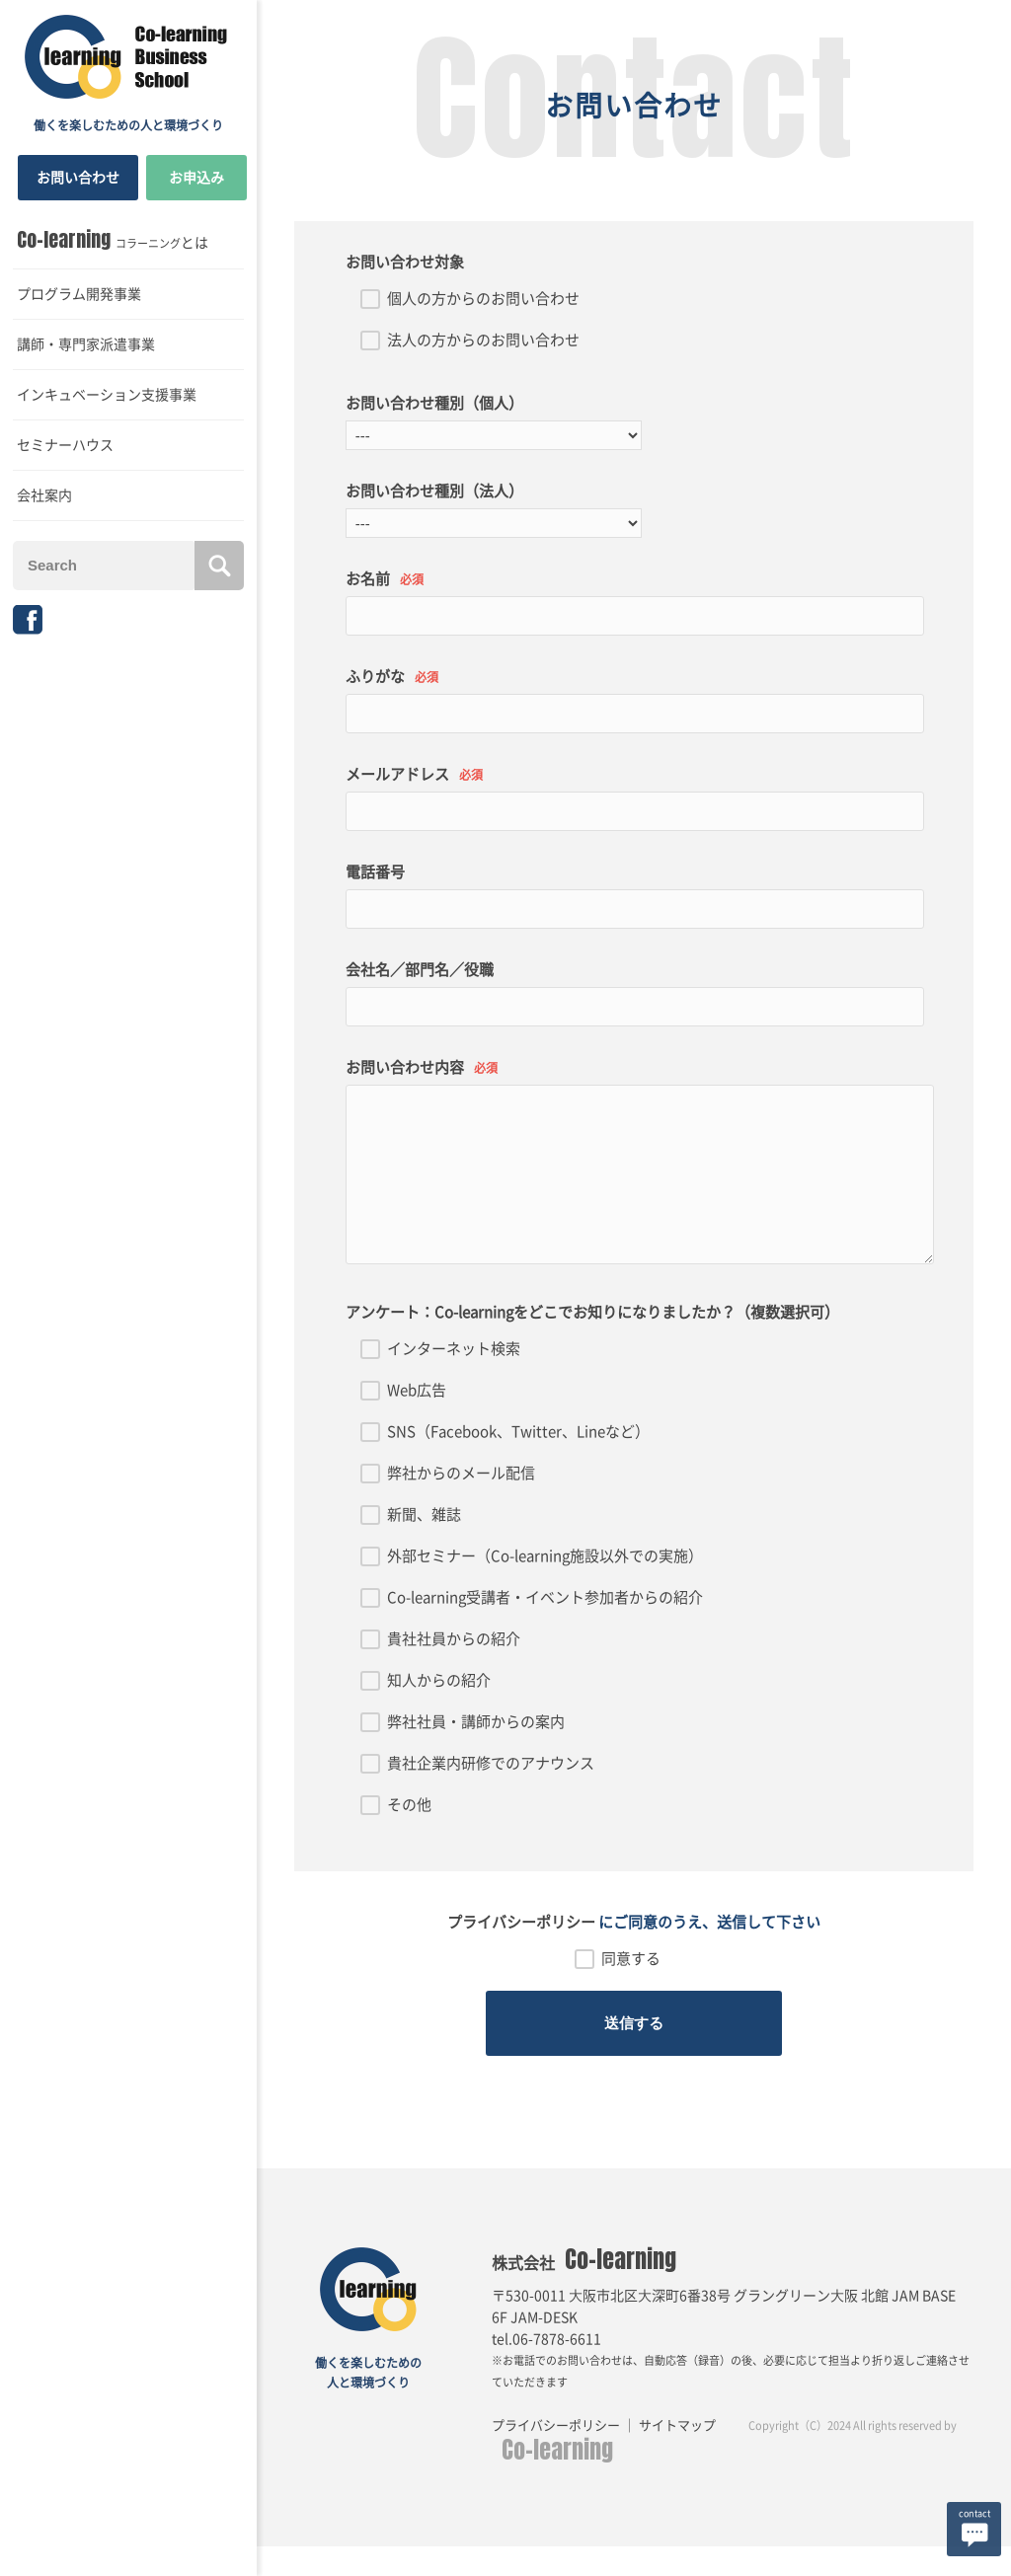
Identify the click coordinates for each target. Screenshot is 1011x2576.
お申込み (196, 178)
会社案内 (44, 495)
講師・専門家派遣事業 (86, 344)
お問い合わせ (78, 178)
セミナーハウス (65, 445)
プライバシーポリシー (521, 1951)
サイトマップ (679, 2455)
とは (112, 239)
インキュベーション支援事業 (106, 395)
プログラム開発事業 (79, 294)
